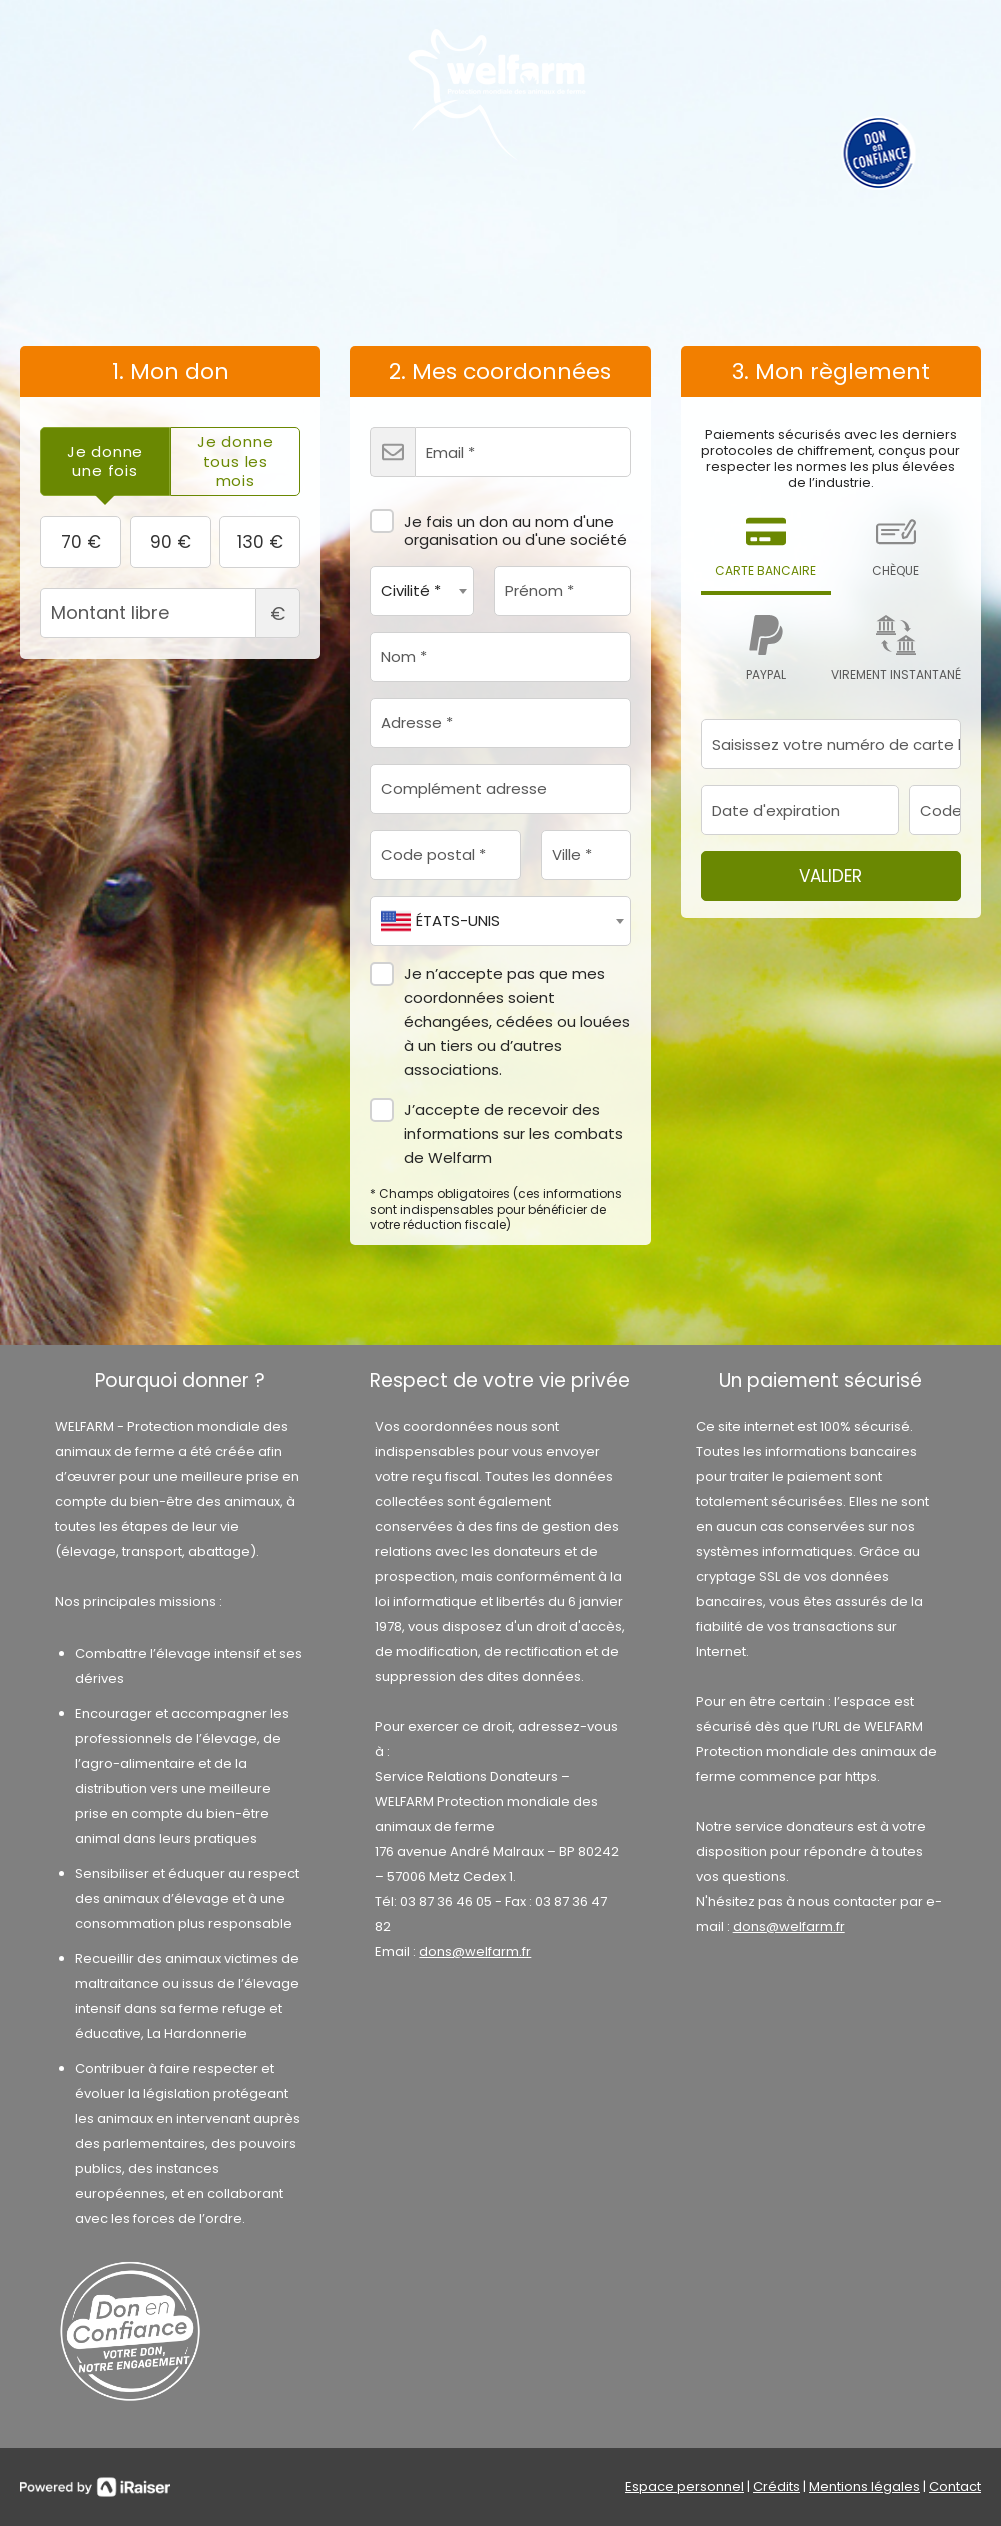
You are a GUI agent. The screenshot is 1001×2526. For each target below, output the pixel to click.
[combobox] (422, 591)
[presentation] (105, 461)
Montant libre (170, 613)
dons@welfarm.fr (475, 1951)
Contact (955, 2486)
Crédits (776, 2486)
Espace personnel (684, 2486)
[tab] (105, 461)
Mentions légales (864, 2486)
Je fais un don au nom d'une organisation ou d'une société (498, 524)
